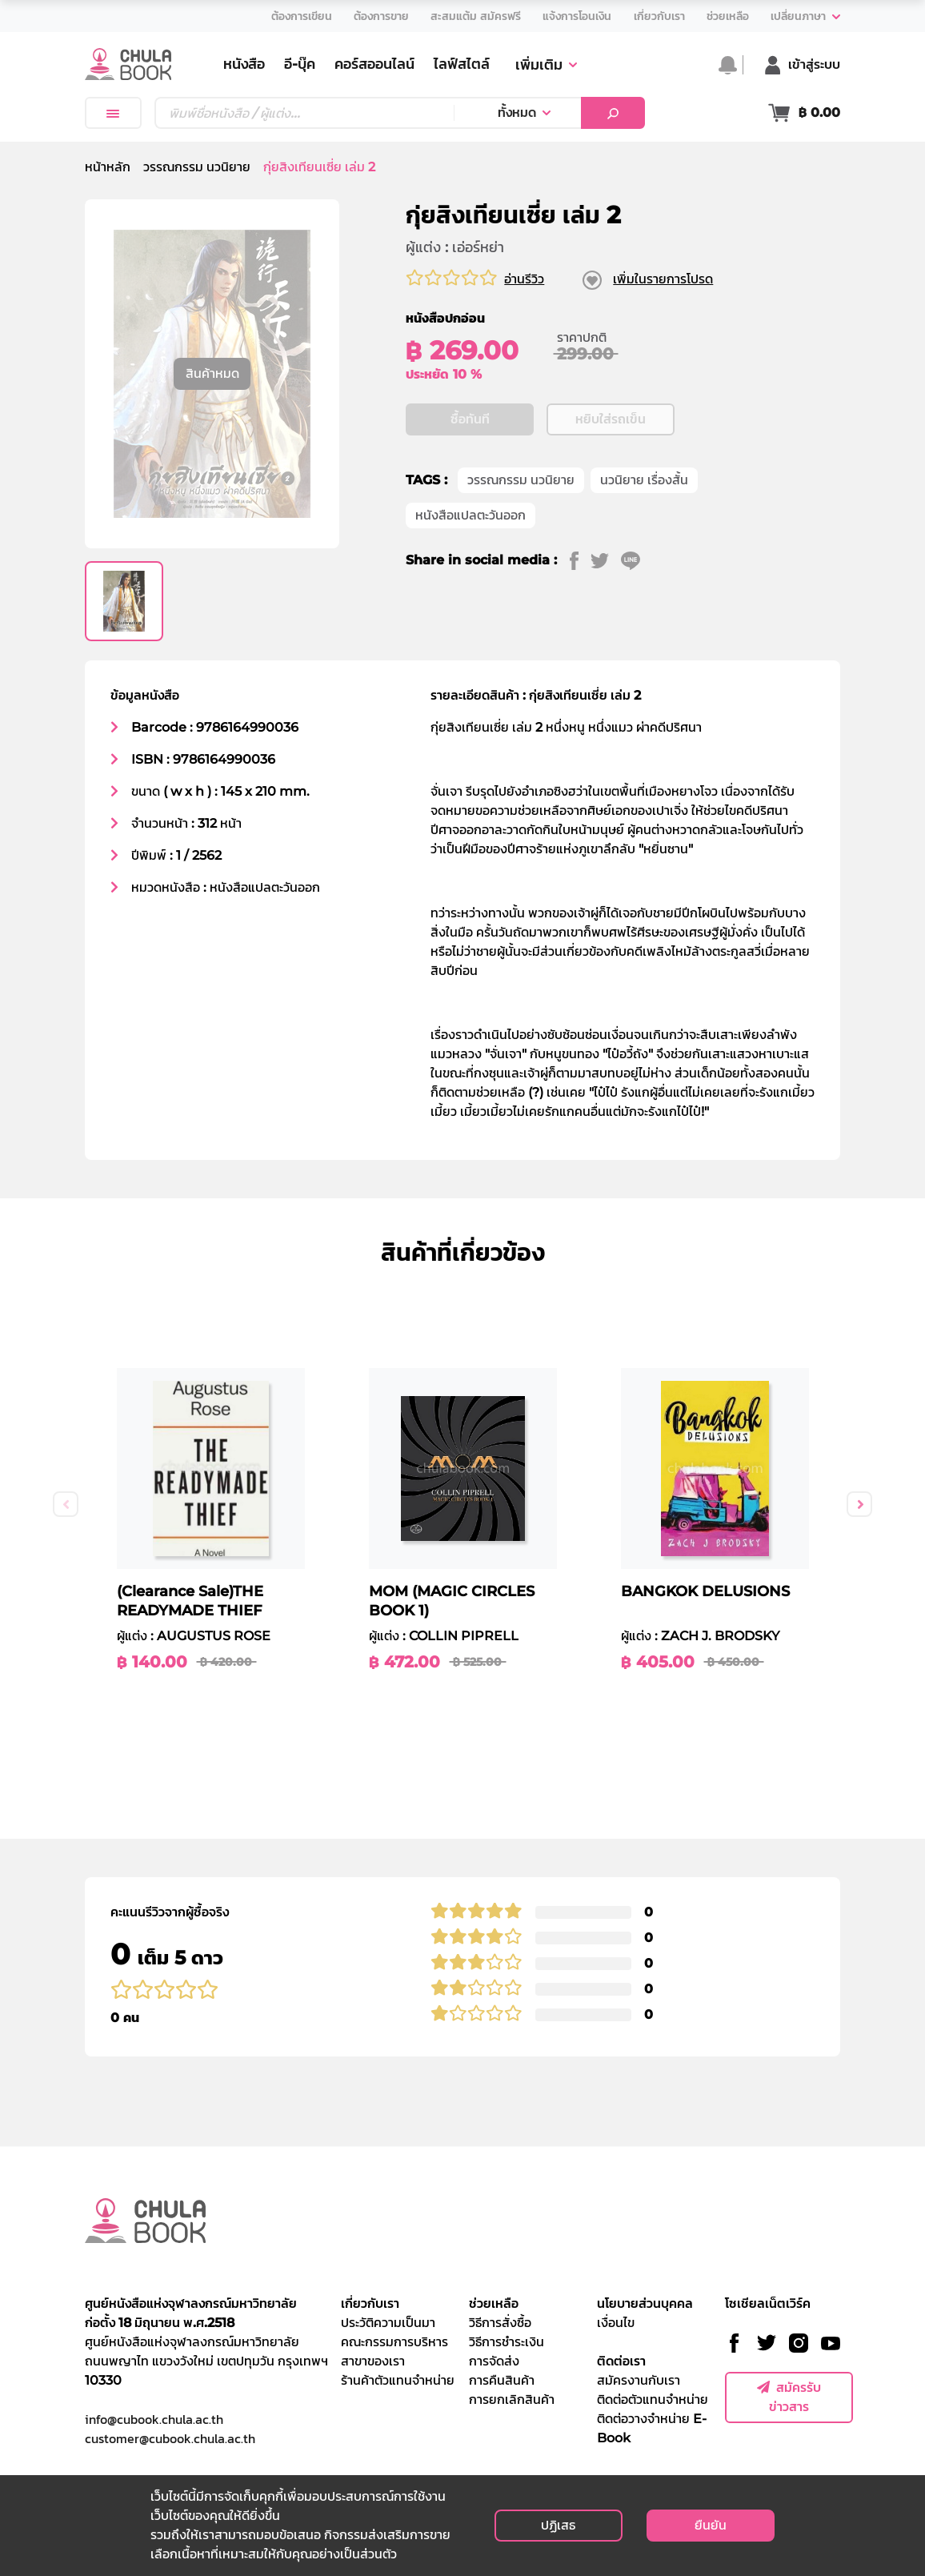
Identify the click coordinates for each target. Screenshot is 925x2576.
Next (859, 1504)
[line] (636, 560)
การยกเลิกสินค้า (512, 2399)
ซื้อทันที (470, 419)
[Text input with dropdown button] (304, 113)
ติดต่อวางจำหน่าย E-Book (652, 2428)
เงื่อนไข (616, 2322)
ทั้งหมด (517, 112)
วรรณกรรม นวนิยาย (196, 167)
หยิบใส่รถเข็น (610, 419)
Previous (65, 1504)
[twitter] (606, 560)
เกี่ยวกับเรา (370, 2303)
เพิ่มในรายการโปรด (663, 279)
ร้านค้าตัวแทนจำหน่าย (397, 2380)
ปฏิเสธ (558, 2525)
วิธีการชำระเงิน (506, 2341)
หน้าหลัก (107, 167)
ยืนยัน (711, 2525)
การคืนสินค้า (502, 2380)
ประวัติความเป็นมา (388, 2322)
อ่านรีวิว (524, 279)
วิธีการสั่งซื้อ (500, 2322)
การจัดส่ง (494, 2361)
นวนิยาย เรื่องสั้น (644, 480)
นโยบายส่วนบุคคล (645, 2303)
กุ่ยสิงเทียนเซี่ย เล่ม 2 (319, 167)
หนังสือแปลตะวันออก (470, 515)
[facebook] (580, 560)
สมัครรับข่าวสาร (789, 2397)
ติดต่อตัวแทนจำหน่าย (652, 2399)
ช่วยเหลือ (494, 2303)
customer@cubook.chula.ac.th (170, 2438)
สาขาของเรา (373, 2361)
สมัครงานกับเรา (638, 2380)
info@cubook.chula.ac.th (154, 2419)
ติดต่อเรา (621, 2361)
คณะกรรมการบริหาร (394, 2341)
